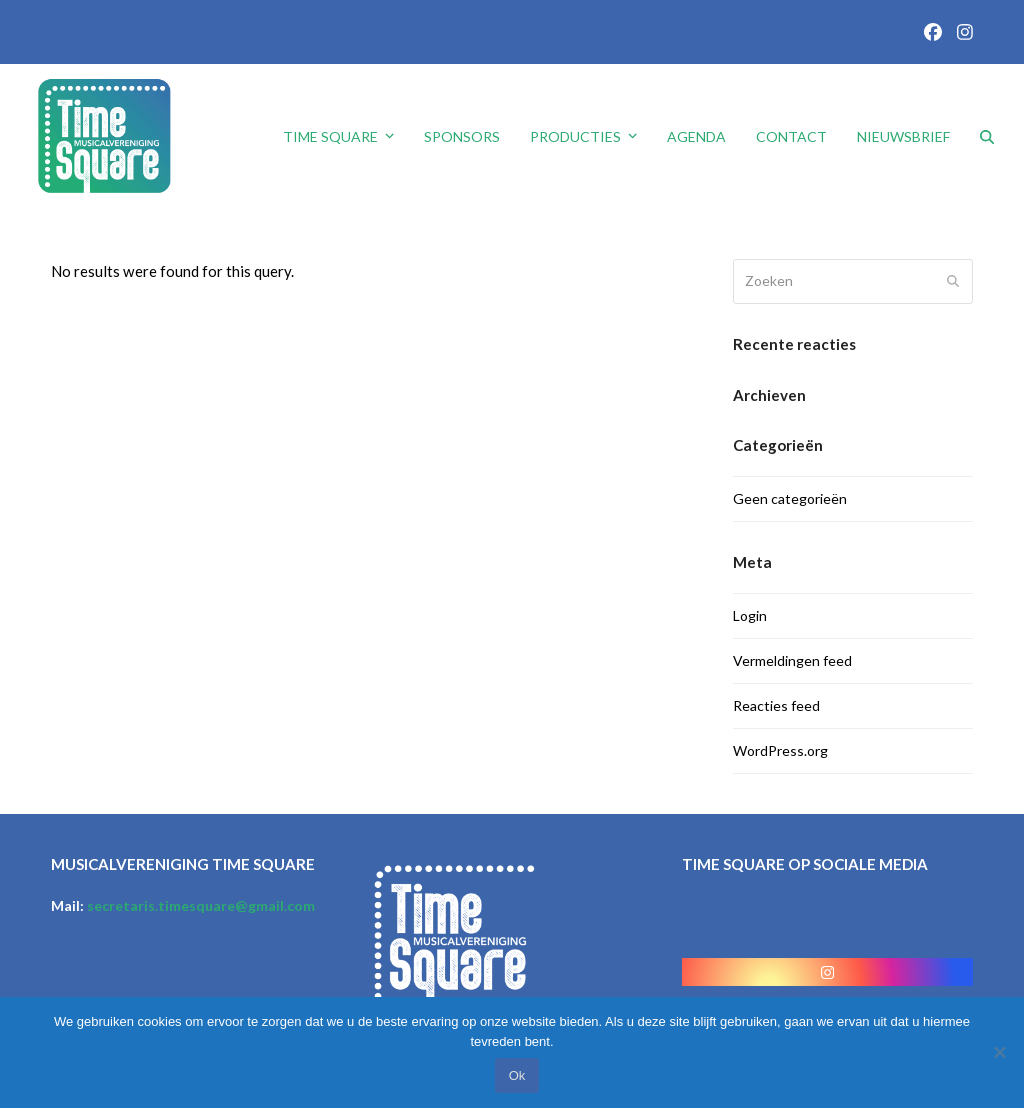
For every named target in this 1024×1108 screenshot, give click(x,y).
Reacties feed (776, 705)
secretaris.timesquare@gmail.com (201, 905)
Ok (517, 1075)
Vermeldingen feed (792, 660)
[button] (987, 137)
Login (750, 615)
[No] (999, 1052)
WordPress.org (780, 750)
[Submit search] (953, 282)
